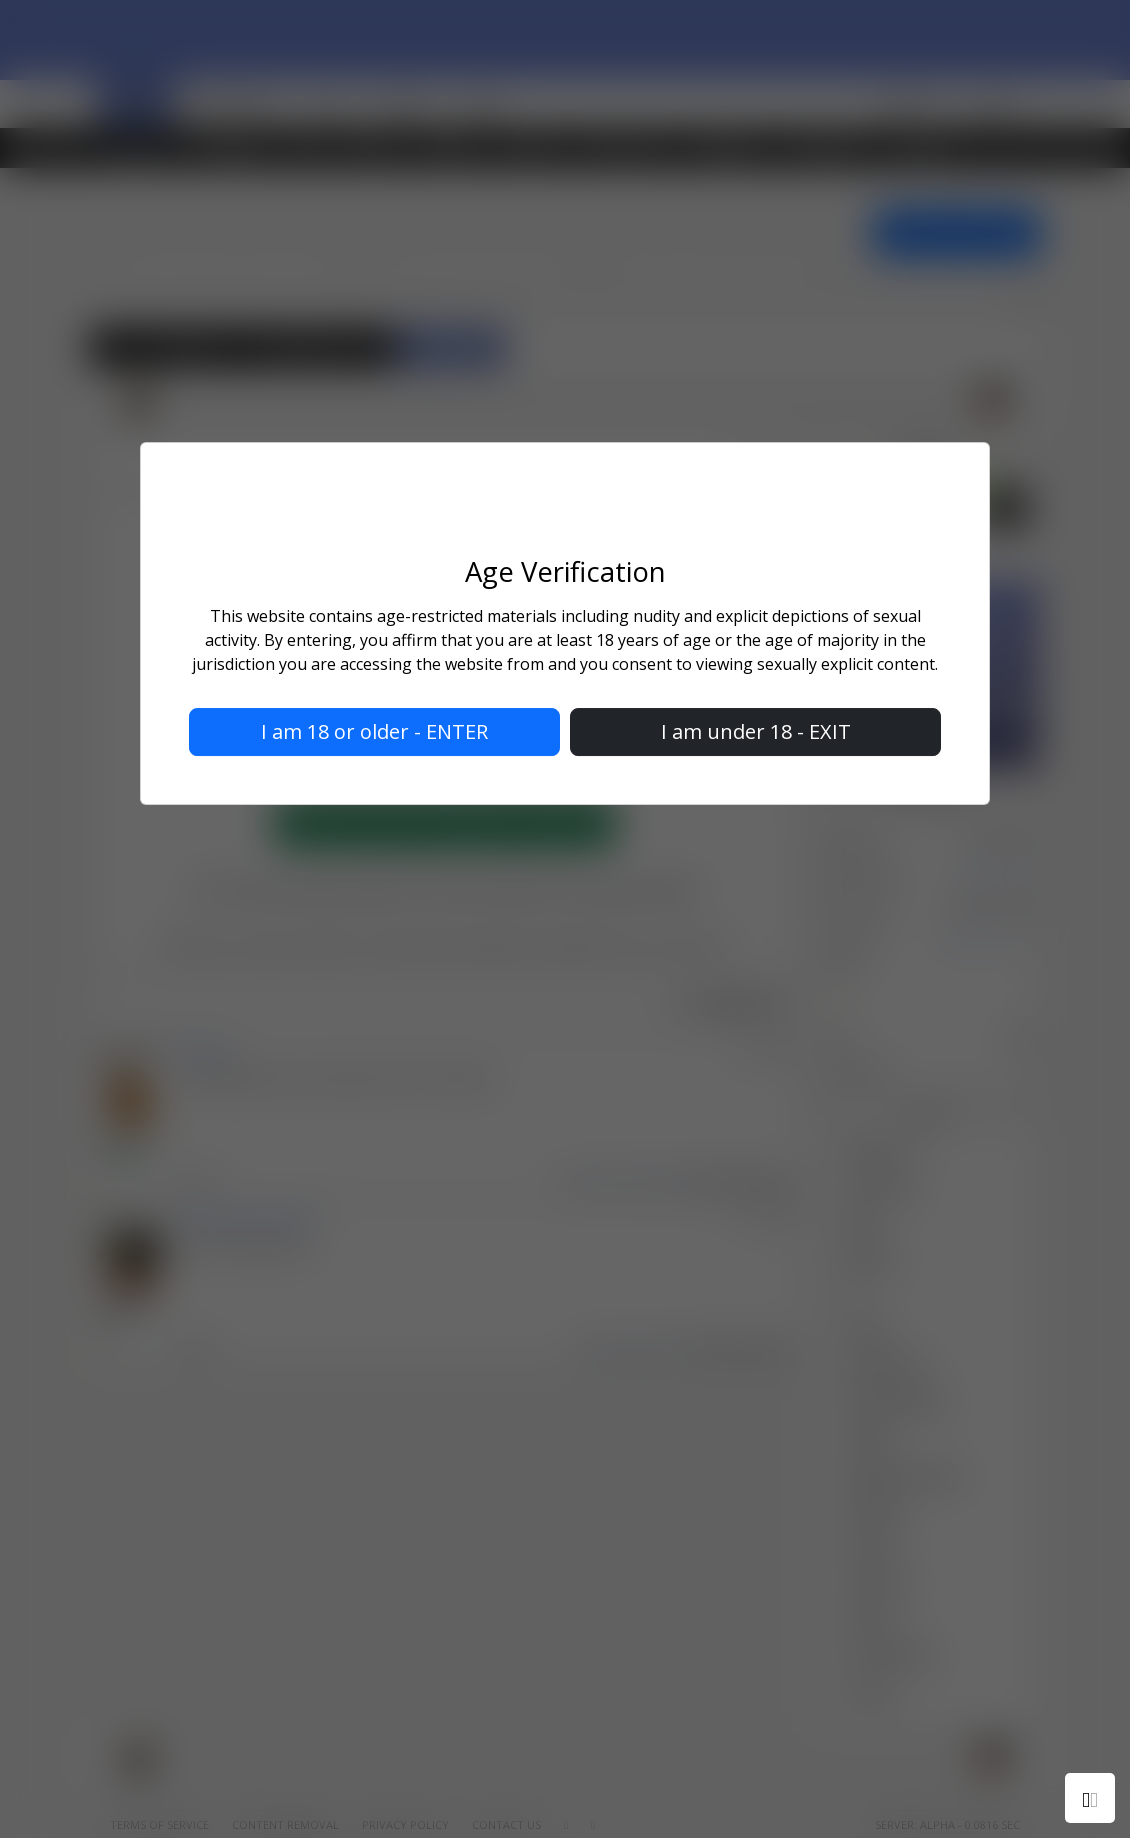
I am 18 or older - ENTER (374, 732)
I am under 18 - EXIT (756, 732)
